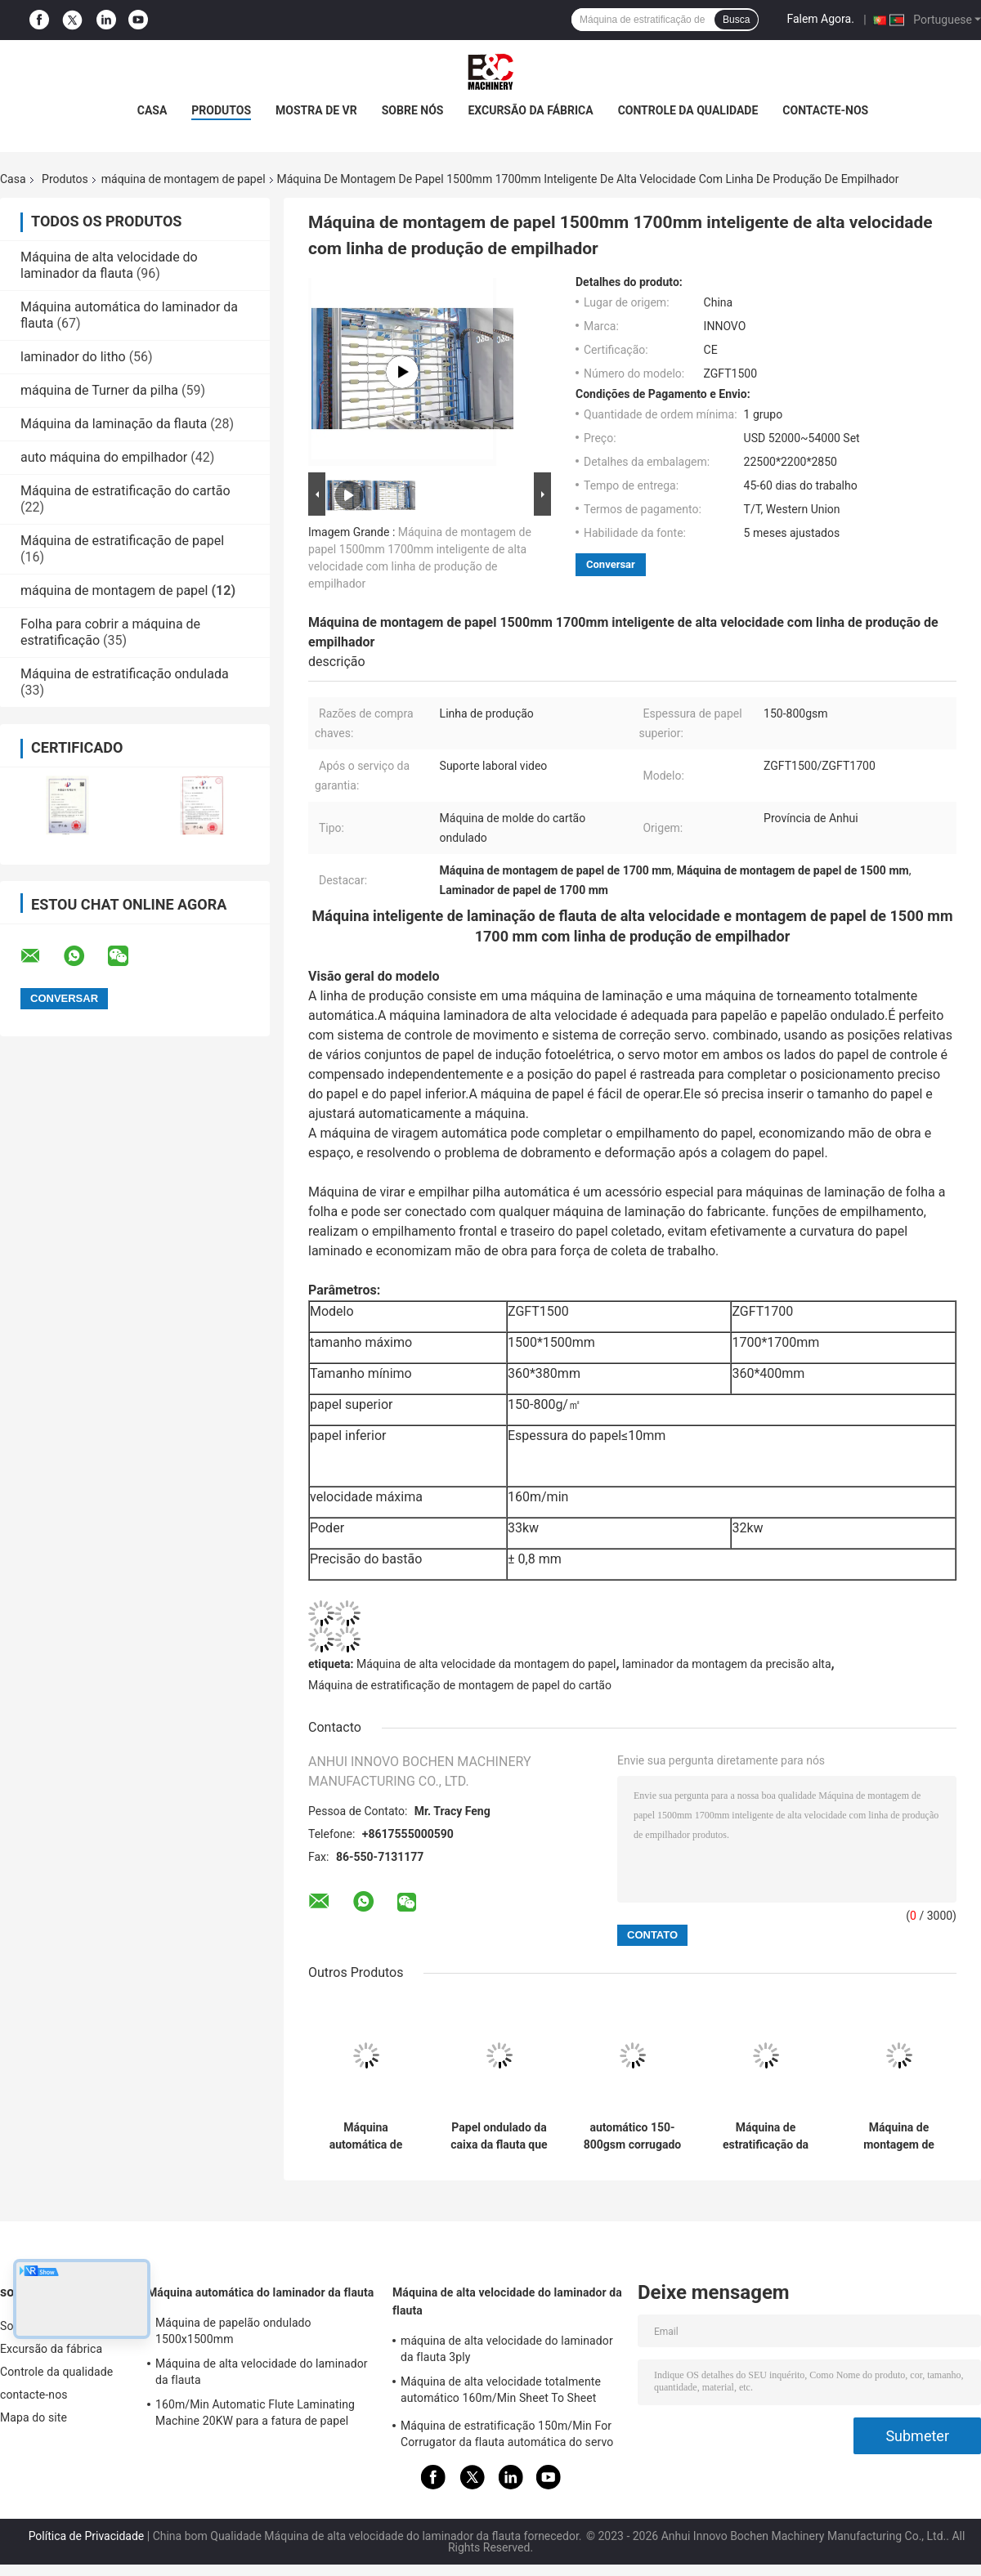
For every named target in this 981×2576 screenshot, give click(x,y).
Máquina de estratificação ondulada (124, 674)
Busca (736, 19)
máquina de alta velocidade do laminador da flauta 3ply (507, 2349)
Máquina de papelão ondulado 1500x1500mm (233, 2331)
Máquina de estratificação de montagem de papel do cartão (459, 1685)
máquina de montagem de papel (183, 179)
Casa (152, 110)
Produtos (221, 110)
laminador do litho (73, 356)
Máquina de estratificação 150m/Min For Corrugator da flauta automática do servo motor (507, 2436)
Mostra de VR (316, 110)
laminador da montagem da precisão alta (726, 1663)
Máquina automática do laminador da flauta (260, 2292)
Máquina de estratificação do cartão (125, 491)
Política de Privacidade (87, 2535)
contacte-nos (825, 110)
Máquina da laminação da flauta (113, 424)
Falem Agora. (819, 18)
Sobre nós (413, 110)
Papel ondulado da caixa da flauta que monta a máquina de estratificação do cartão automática (498, 2136)
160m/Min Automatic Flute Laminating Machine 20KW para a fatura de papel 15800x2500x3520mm (255, 2415)
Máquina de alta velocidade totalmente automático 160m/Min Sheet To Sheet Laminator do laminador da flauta (501, 2392)
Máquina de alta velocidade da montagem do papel (486, 1663)
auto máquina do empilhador (103, 457)
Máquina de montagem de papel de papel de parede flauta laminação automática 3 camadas (898, 2136)
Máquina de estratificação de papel (122, 540)
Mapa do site (33, 2417)
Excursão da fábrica (530, 110)
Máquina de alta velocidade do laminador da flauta (109, 265)
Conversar (610, 564)
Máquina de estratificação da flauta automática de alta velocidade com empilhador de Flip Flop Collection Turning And (765, 2136)
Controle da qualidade (688, 110)
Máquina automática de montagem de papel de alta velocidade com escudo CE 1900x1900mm (365, 2136)
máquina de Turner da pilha (99, 390)
